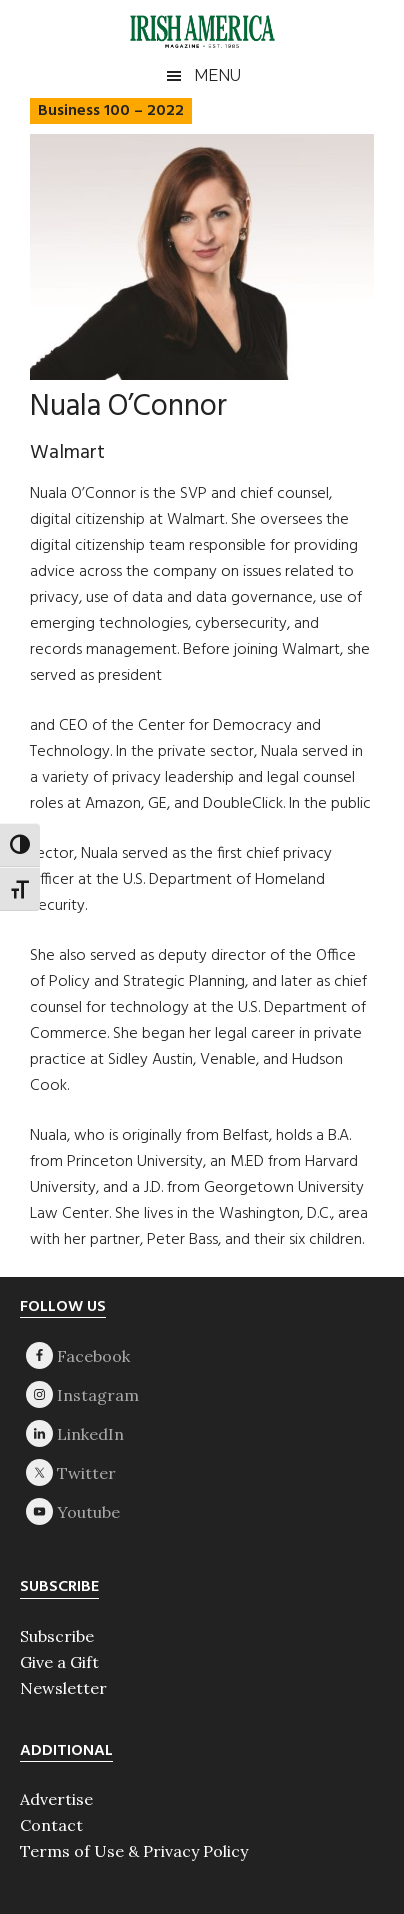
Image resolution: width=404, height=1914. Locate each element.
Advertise (56, 1799)
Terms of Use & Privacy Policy (134, 1851)
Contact (51, 1825)
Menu (217, 75)
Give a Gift (59, 1662)
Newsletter (63, 1688)
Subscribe (57, 1636)
